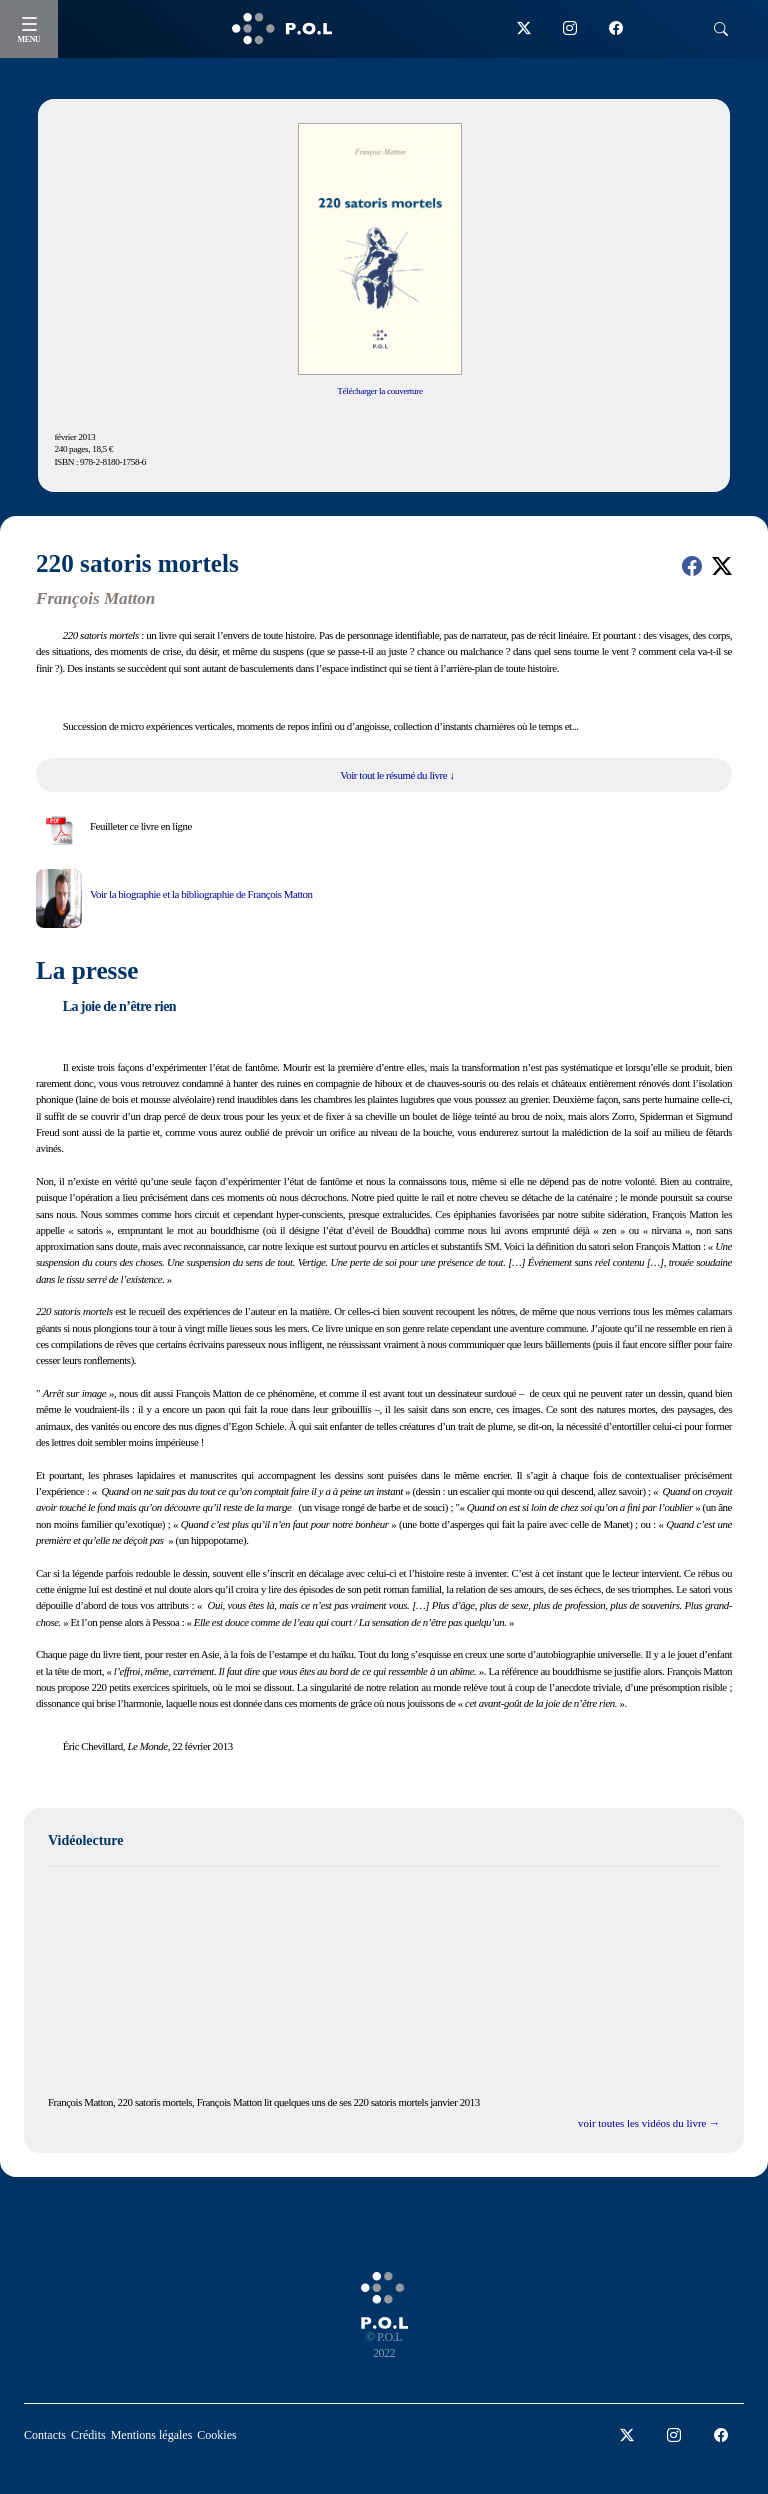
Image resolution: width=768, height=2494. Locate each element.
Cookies (216, 2435)
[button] (692, 566)
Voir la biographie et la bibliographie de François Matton (201, 894)
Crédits (88, 2435)
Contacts (45, 2435)
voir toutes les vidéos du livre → (649, 2123)
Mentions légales (152, 2435)
